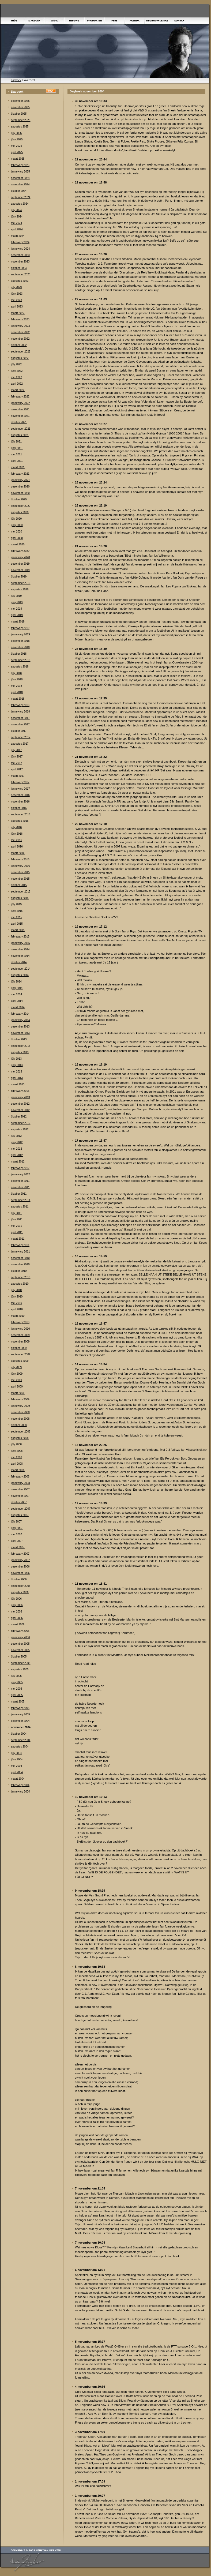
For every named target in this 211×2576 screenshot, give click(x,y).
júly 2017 (16, 750)
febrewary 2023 (20, 319)
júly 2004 (16, 1753)
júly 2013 (16, 1058)
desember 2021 (20, 409)
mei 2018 (16, 685)
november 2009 (20, 1341)
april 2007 (17, 1540)
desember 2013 (20, 1026)
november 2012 (20, 1110)
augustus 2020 (20, 512)
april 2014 (17, 1000)
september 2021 (20, 428)
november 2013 (20, 1033)
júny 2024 (16, 216)
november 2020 (20, 493)
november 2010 (20, 1264)
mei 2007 (16, 1534)
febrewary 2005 (20, 1708)
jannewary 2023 (20, 325)
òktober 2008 (19, 1425)
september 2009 (20, 1354)
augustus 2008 (20, 1438)
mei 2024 (16, 223)
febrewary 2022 (20, 396)
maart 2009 (18, 1393)
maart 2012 (18, 1161)
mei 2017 (16, 763)
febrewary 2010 (20, 1322)
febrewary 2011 (20, 1245)
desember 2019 (20, 563)
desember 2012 (20, 1103)
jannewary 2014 (20, 1020)
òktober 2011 (19, 1193)
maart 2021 (18, 467)
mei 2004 (16, 1765)
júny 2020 (16, 525)
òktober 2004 (19, 1733)
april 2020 (17, 538)
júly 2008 (16, 1444)
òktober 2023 (19, 268)
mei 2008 (16, 1457)
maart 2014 (18, 1007)
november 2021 (20, 415)
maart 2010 (18, 1315)
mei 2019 (16, 608)
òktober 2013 (19, 1039)
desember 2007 (20, 1489)
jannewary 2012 (20, 1174)
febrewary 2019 (20, 628)
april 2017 (17, 769)
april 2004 (17, 1772)
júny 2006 (16, 1605)
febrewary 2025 (20, 165)
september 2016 (20, 814)
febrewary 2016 (20, 859)
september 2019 (20, 583)
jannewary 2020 (20, 557)
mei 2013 (16, 1071)
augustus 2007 (20, 1515)
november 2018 (20, 647)
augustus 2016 (20, 820)
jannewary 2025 (20, 171)
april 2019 (17, 615)
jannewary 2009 (20, 1405)
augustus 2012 (20, 1129)
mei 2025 (16, 145)
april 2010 (17, 1309)
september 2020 (20, 505)
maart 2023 (18, 313)
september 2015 (20, 891)
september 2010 (20, 1277)
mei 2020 (16, 531)
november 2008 (20, 1418)
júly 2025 (16, 133)
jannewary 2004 (20, 1791)
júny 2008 (16, 1450)
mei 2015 (16, 917)
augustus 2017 (20, 743)
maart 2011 (18, 1238)
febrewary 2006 (20, 1630)
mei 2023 (16, 300)
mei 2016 (16, 840)
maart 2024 (18, 235)
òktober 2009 (19, 1348)
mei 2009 (16, 1380)
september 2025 (20, 120)
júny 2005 (16, 1682)
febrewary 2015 (20, 936)
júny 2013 (16, 1065)
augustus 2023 (20, 280)
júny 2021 (16, 448)
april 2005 (17, 1695)
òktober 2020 (19, 499)
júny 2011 (16, 1219)
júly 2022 (16, 364)
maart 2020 (18, 544)
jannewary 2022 (20, 403)
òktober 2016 (19, 808)
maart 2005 (18, 1701)
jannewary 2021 (20, 480)
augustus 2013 (20, 1052)
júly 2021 (16, 441)
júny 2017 (16, 756)
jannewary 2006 (20, 1637)
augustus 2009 (20, 1360)
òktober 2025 (19, 113)
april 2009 (17, 1386)
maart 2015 (18, 930)
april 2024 (17, 229)
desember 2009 (20, 1335)
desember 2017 (20, 718)
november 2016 (20, 801)
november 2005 (20, 1650)
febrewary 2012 (20, 1168)
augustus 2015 (20, 898)
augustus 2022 (20, 358)
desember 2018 (20, 640)
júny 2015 (16, 910)
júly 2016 (16, 827)
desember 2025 (20, 100)
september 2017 (20, 737)
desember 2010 (20, 1258)
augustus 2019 (20, 589)
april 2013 (17, 1078)
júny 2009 (16, 1373)
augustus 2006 (20, 1592)
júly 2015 (16, 904)
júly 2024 (16, 210)
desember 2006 (20, 1566)
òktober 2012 (19, 1116)
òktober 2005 (19, 1656)
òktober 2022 (19, 345)
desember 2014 (20, 949)
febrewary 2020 (20, 550)
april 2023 (17, 306)
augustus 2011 (20, 1206)
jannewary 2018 (20, 711)
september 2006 (20, 1585)
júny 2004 (16, 1759)
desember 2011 (20, 1180)
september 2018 (20, 660)
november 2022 (20, 338)
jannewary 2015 (20, 943)
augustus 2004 (20, 1746)
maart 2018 (18, 698)
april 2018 (17, 692)
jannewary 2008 (20, 1483)
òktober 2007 (19, 1502)
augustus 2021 (20, 435)
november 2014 (20, 955)
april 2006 (17, 1618)
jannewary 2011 (20, 1251)
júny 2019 (16, 602)
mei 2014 (16, 994)
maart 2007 (18, 1547)
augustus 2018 (20, 666)
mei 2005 (16, 1688)
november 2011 (20, 1187)
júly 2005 (16, 1675)
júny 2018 (16, 679)
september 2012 (20, 1123)
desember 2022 (20, 332)
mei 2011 (16, 1225)
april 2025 (17, 152)
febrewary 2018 (20, 705)
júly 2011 (16, 1213)
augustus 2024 (20, 203)
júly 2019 (16, 595)
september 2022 (20, 351)
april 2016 (17, 846)
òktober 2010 (19, 1270)
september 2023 (20, 274)
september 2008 (20, 1431)
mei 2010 (16, 1303)
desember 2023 (20, 255)
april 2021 (17, 460)
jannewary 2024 (20, 248)
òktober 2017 (19, 730)
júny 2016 (16, 833)
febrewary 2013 (20, 1090)
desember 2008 (20, 1412)
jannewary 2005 (20, 1714)
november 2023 (20, 261)
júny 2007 (16, 1528)
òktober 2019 (19, 576)
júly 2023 (16, 287)
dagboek (16, 80)
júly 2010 (16, 1290)
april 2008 (17, 1463)
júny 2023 (16, 293)
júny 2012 (16, 1142)
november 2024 (20, 184)
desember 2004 (20, 1720)
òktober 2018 (19, 653)
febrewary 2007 (20, 1553)
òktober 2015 (19, 885)
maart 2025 (18, 158)
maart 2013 (18, 1084)
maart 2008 (18, 1470)
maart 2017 (18, 775)
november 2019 (20, 570)
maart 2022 (18, 390)
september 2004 (20, 1740)
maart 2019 (18, 621)
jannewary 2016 (20, 865)
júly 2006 (16, 1598)
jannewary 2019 (20, 634)
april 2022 (17, 383)
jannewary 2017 (20, 788)
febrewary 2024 (20, 242)
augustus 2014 (20, 975)
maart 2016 (18, 853)
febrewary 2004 (20, 1785)
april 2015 (17, 923)
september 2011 (20, 1200)
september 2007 (20, 1508)
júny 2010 (16, 1296)
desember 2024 (20, 178)
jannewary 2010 (20, 1328)
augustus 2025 (20, 126)
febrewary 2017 (20, 782)
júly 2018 (16, 673)
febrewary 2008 (20, 1476)
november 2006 (20, 1573)
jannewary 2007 (20, 1560)
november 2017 (20, 724)
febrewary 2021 (20, 473)
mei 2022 (16, 377)
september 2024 (20, 197)
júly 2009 (16, 1367)
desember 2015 (20, 872)
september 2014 (20, 968)
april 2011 (17, 1232)
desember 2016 (20, 795)
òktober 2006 (19, 1579)
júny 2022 (16, 370)
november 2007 (20, 1495)
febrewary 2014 (20, 1013)
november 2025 (20, 107)
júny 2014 (16, 988)
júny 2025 (16, 139)
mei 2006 (16, 1611)
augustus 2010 (20, 1283)
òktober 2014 (19, 962)
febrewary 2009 (20, 1399)
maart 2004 (18, 1778)
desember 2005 (20, 1643)
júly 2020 (16, 518)
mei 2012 (16, 1148)
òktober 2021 (19, 422)
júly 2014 (16, 981)
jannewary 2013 (20, 1097)
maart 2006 (18, 1624)
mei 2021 (16, 454)
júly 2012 (16, 1135)
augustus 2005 (20, 1669)
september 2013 (20, 1045)
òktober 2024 (19, 190)
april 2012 (17, 1155)
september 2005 (20, 1663)
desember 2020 (20, 486)
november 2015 (20, 878)
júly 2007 (16, 1521)
